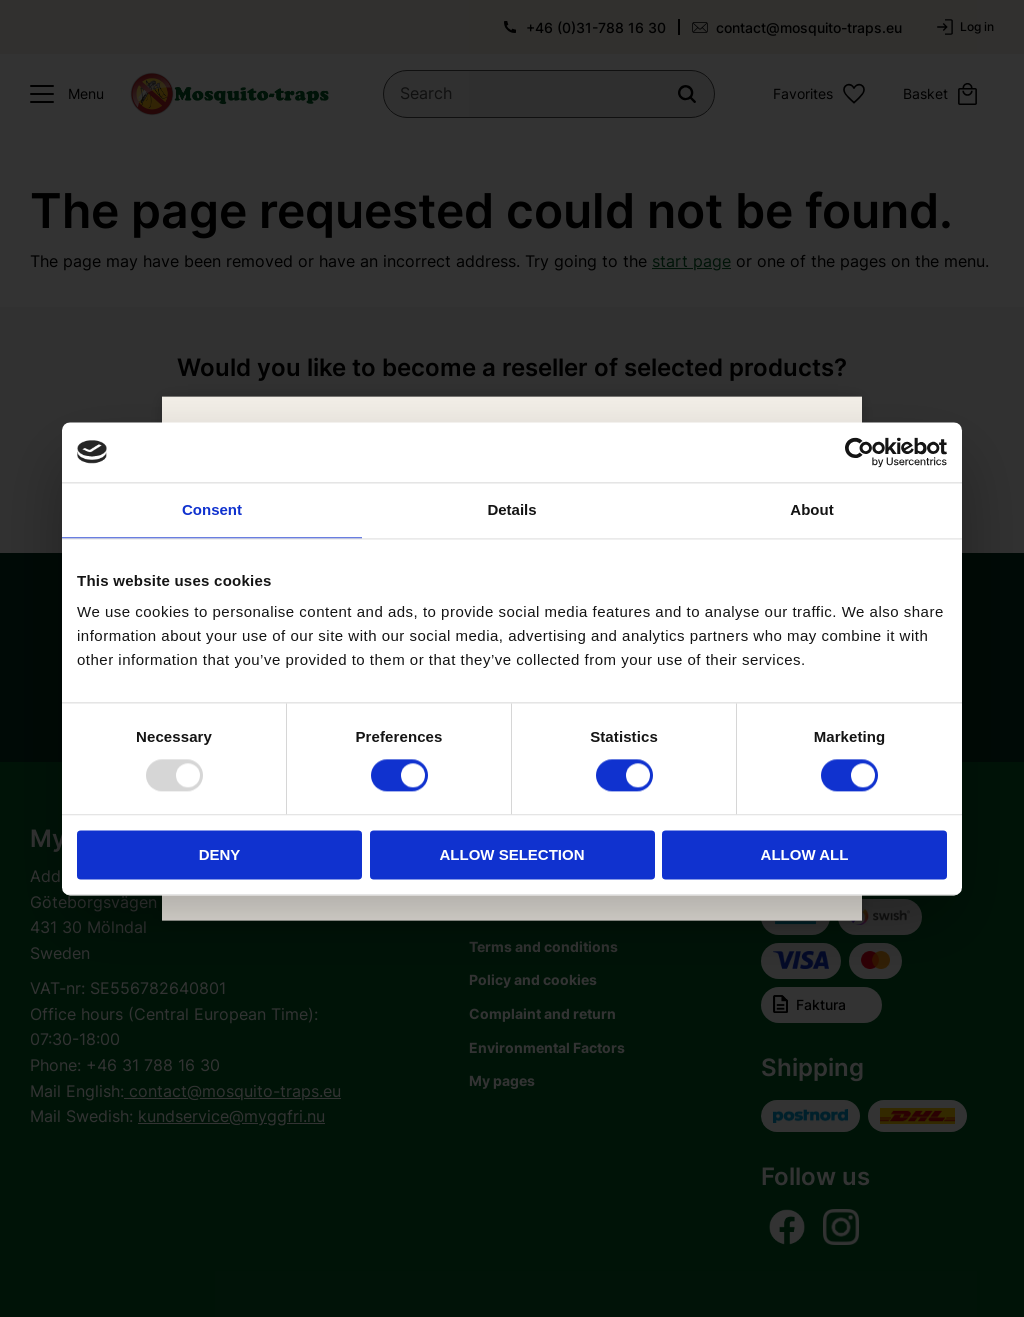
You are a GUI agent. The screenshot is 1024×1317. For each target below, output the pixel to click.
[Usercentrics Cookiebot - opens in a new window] (859, 452)
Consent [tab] (212, 509)
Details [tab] (511, 509)
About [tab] (811, 509)
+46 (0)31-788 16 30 (596, 27)
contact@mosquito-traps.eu (809, 27)
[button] (62, 94)
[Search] (687, 94)
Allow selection (512, 854)
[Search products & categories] (549, 94)
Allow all (805, 854)
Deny (220, 854)
